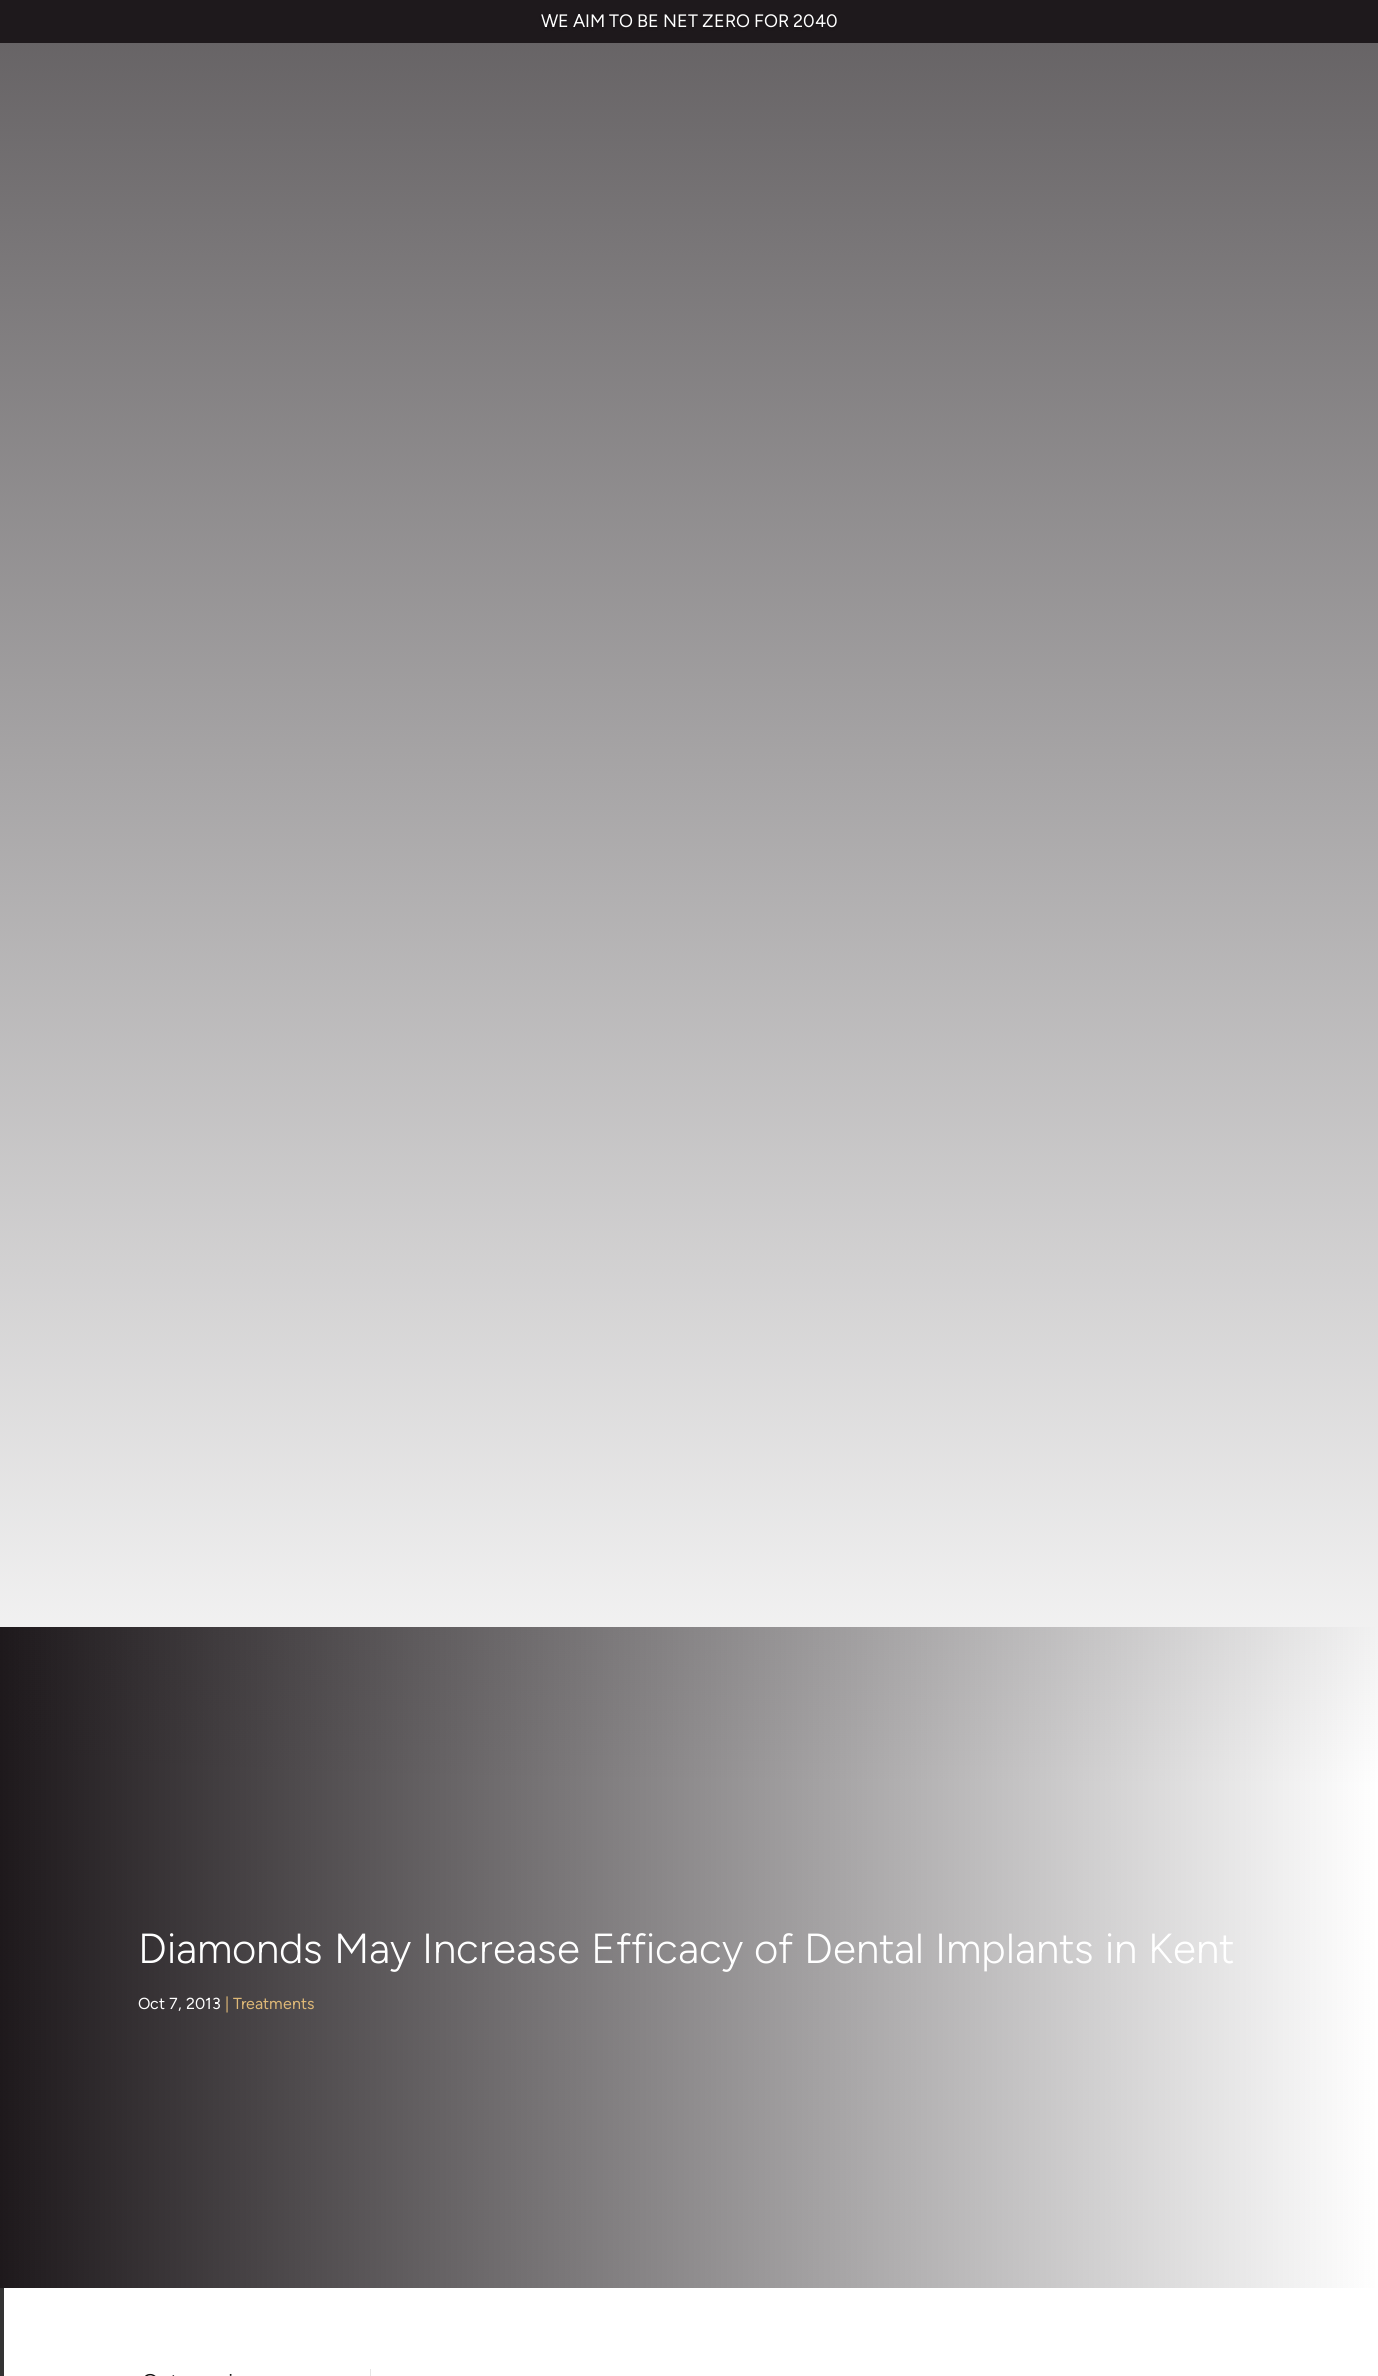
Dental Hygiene (208, 917)
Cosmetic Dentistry (222, 882)
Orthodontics (200, 1128)
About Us (186, 811)
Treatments (273, 380)
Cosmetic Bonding (681, 1828)
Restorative (193, 1199)
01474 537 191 (672, 2001)
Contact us (991, 1708)
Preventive (191, 1163)
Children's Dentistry (223, 847)
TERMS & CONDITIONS (129, 2212)
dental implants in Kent (969, 786)
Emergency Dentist (683, 1908)
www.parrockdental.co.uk (1064, 1491)
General (181, 1023)
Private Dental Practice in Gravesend (175, 2280)
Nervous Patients (213, 1093)
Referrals (1105, 1708)
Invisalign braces (673, 1748)
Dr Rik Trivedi (1089, 1339)
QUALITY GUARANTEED (770, 2212)
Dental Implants (209, 952)
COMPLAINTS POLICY (440, 2212)
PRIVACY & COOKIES (286, 2212)
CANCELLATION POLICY (602, 2212)
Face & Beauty (204, 987)
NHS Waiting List (1034, 1766)
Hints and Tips (203, 1058)
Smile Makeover (672, 1868)
